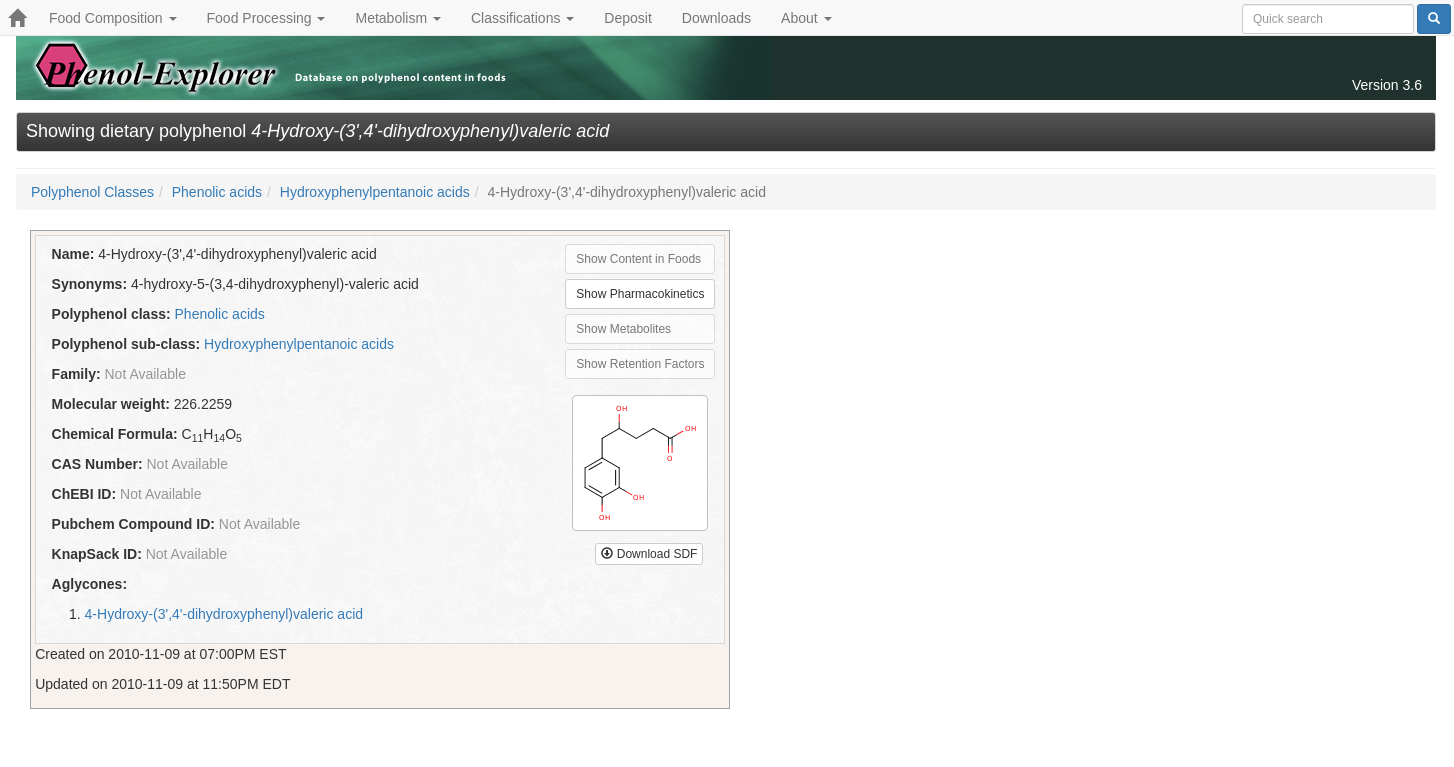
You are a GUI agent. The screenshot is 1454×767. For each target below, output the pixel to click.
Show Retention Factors (640, 364)
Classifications (522, 18)
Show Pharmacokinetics (640, 294)
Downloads (716, 18)
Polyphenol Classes (92, 192)
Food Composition (113, 18)
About (806, 18)
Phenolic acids (217, 192)
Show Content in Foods (638, 259)
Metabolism (397, 18)
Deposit (627, 18)
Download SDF (649, 554)
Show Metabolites (623, 329)
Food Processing (266, 18)
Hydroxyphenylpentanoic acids (375, 192)
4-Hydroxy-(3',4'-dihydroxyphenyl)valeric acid (224, 614)
